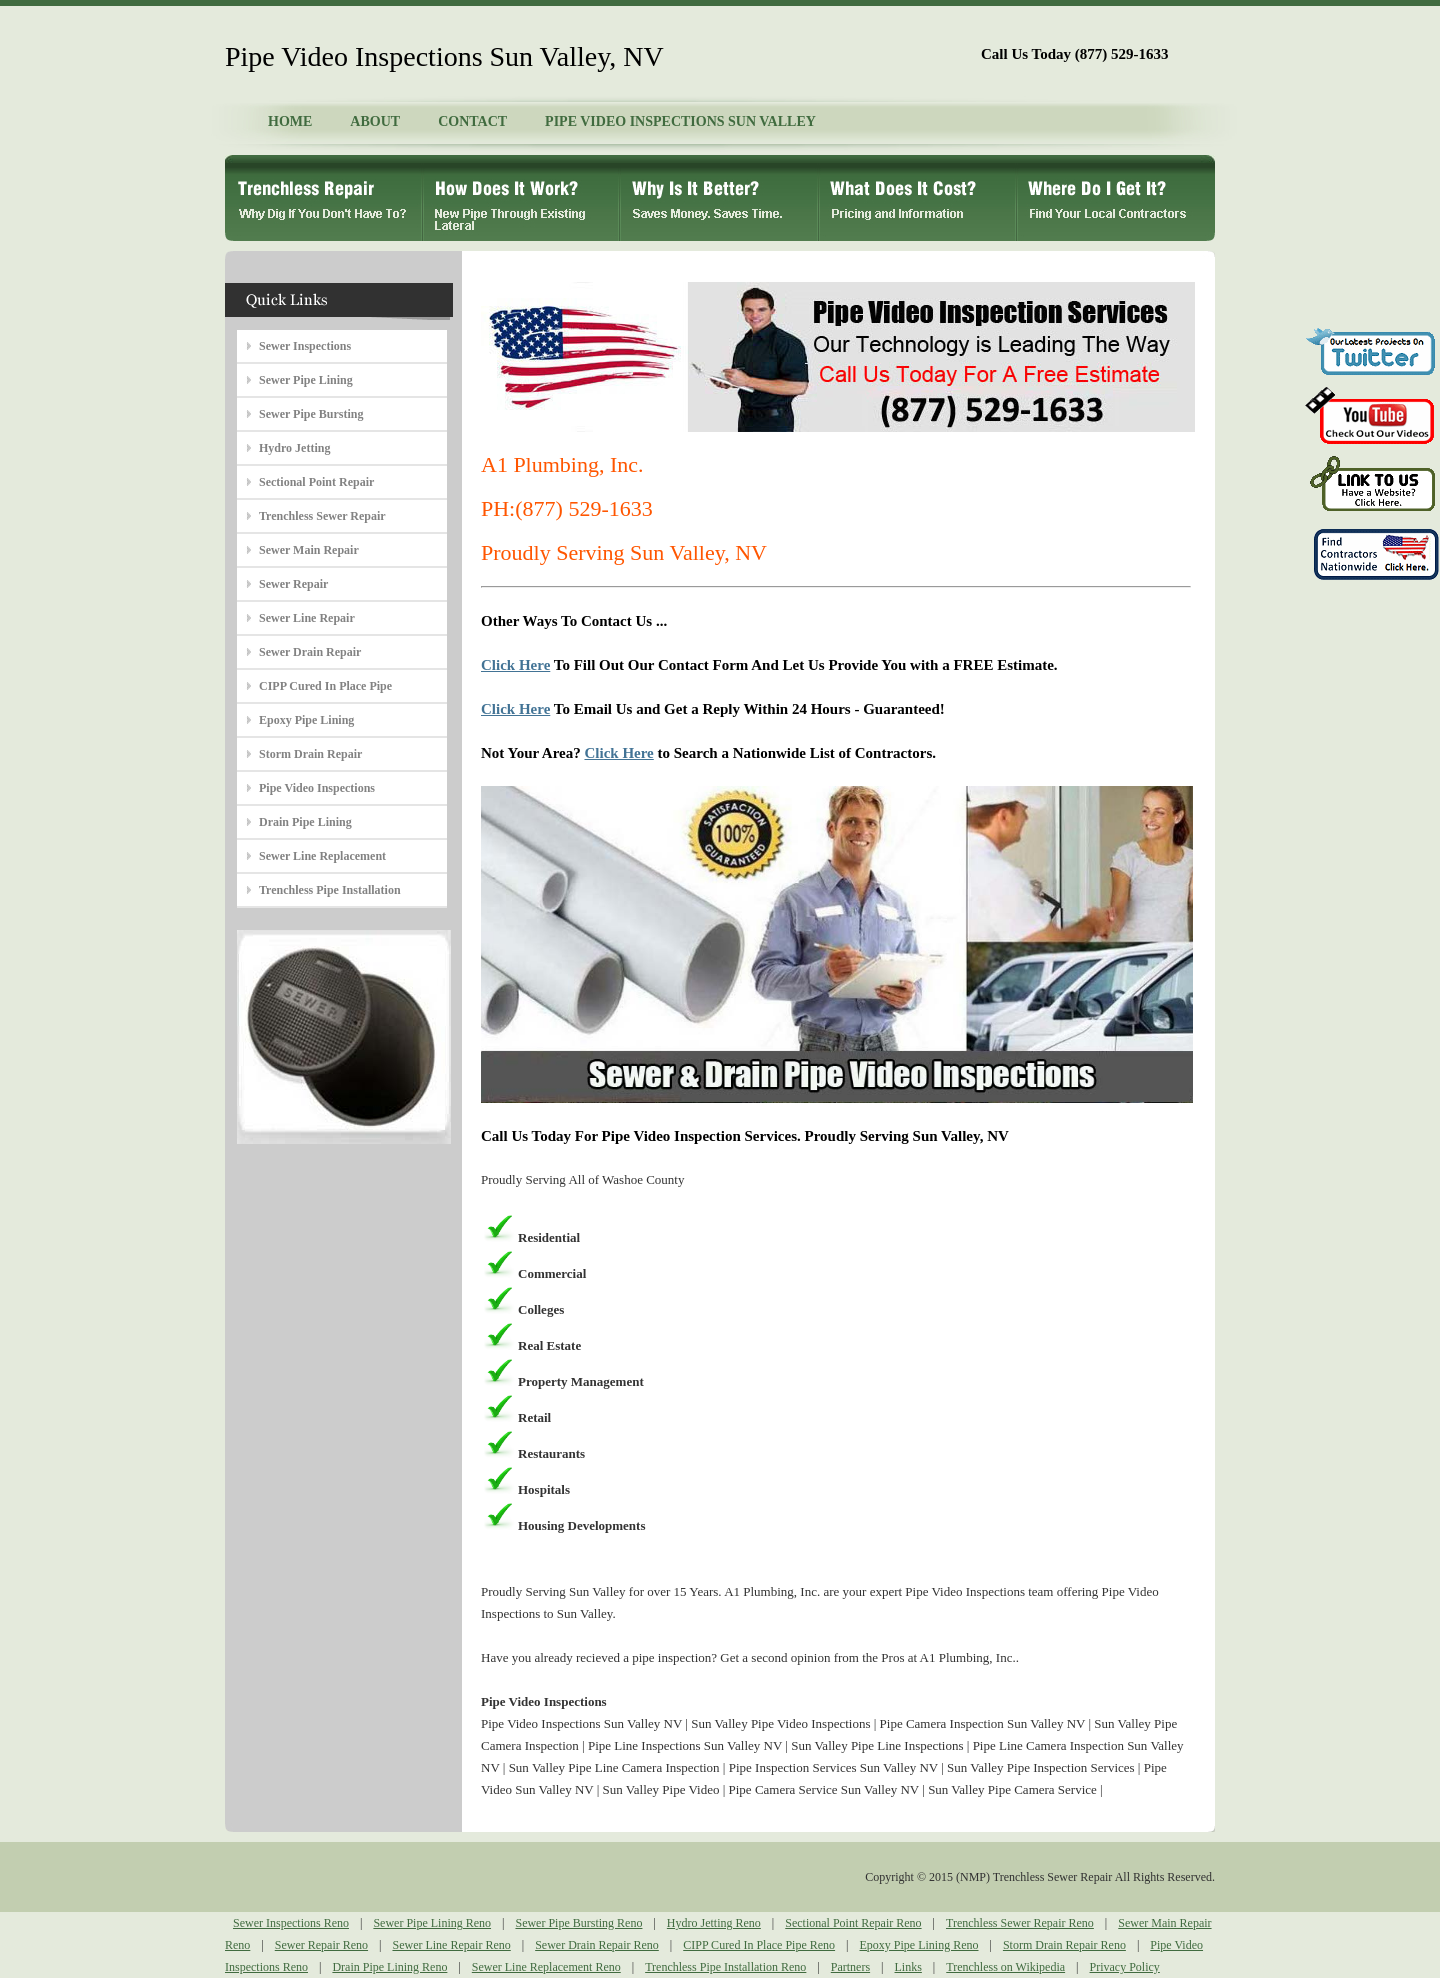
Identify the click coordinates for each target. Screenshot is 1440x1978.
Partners (850, 1967)
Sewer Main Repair (309, 550)
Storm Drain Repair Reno (1064, 1945)
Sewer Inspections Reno (291, 1923)
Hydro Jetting (294, 448)
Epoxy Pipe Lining (306, 720)
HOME (290, 121)
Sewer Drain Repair (310, 652)
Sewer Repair (293, 584)
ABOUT (375, 121)
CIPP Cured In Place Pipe (325, 686)
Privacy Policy (1125, 1967)
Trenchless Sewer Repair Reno (1020, 1923)
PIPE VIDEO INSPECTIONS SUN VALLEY (680, 121)
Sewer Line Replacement (322, 856)
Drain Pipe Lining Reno (389, 1967)
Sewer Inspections (305, 346)
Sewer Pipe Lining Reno (432, 1923)
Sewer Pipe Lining (306, 380)
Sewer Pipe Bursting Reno (578, 1923)
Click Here (515, 665)
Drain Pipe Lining (305, 822)
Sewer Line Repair (307, 618)
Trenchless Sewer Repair (322, 516)
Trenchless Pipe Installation (330, 890)
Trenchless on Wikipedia (1005, 1967)
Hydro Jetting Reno (714, 1923)
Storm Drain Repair (310, 754)
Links (908, 1967)
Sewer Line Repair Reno (451, 1945)
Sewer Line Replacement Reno (546, 1967)
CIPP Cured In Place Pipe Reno (759, 1945)
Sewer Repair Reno (321, 1945)
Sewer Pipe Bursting (311, 414)
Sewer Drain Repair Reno (597, 1945)
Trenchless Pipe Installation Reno (725, 1967)
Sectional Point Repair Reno (853, 1923)
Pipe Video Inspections (317, 788)
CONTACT (472, 121)
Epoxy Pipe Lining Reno (919, 1945)
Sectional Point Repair (316, 482)
